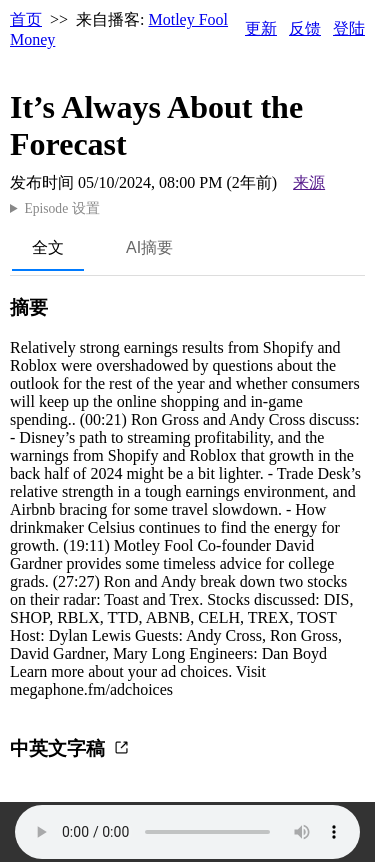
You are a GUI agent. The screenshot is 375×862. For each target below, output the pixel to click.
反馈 (305, 28)
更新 (261, 28)
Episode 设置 (61, 208)
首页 (26, 19)
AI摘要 (149, 247)
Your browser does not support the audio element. (187, 832)
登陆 (349, 28)
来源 (309, 182)
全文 (48, 247)
